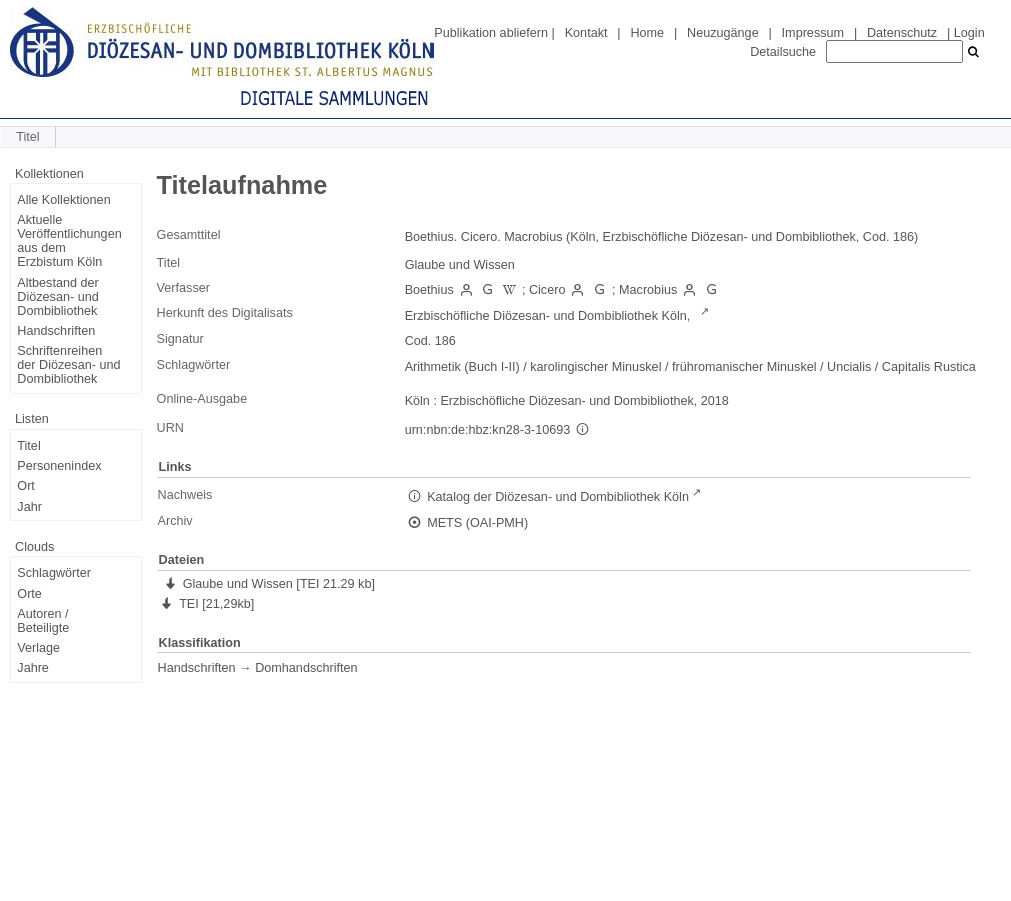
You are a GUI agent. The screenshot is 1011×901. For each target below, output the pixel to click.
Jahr (29, 507)
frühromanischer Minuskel (744, 367)
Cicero (547, 290)
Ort (26, 486)
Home (647, 33)
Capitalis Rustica (929, 367)
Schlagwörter (54, 573)
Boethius (429, 290)
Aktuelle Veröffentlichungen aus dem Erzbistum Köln (69, 241)
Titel (28, 446)
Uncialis (849, 367)
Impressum (813, 33)
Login (969, 33)
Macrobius (648, 290)
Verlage (38, 648)
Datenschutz (902, 33)
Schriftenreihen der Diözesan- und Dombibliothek (68, 365)
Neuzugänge (723, 33)
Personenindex (59, 466)
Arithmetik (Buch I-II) (462, 367)
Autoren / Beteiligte (43, 621)
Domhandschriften (306, 668)
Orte (29, 594)
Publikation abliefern (491, 33)
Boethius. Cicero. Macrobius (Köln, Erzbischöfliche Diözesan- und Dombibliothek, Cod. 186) (662, 237)
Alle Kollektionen (63, 200)
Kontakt (586, 33)
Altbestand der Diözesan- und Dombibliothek (57, 297)
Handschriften (56, 331)
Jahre (33, 668)
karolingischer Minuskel (595, 367)
